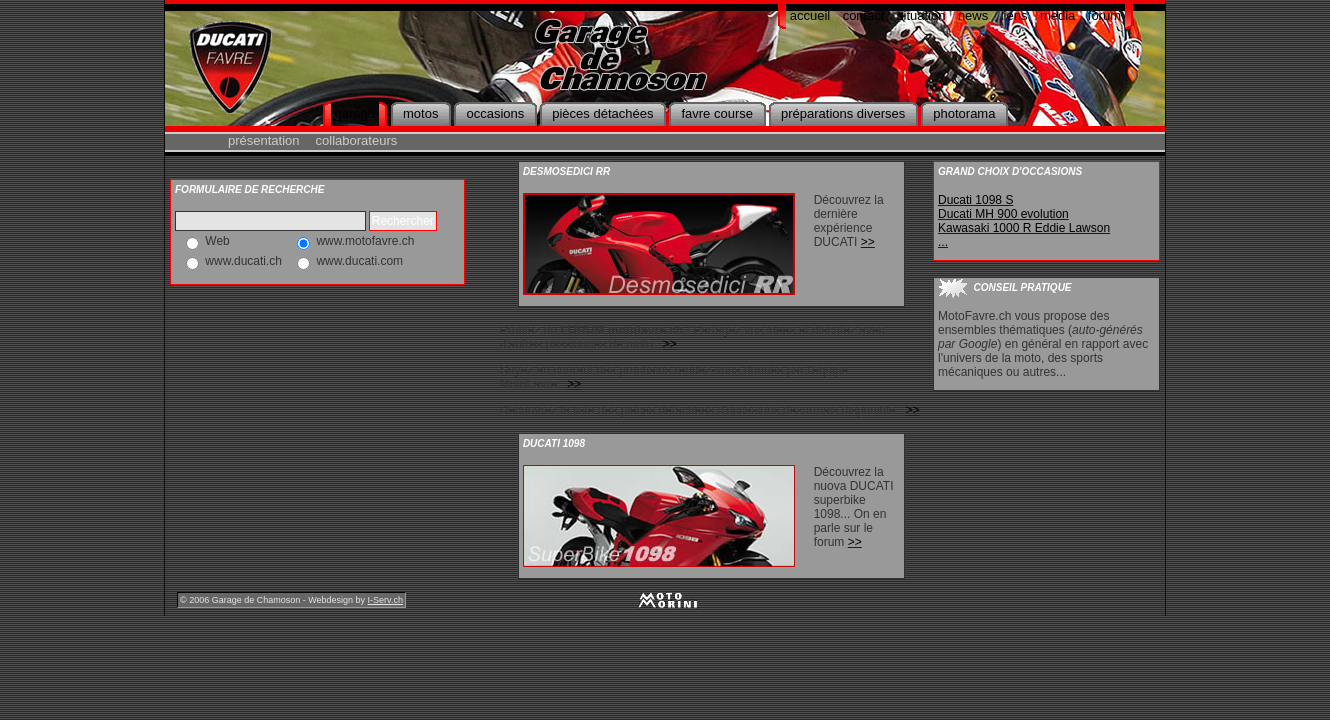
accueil (810, 15)
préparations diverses (843, 113)
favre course (717, 113)
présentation (264, 140)
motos (420, 113)
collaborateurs (357, 140)
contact (864, 15)
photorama (964, 113)
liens (1014, 15)
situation (921, 15)
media (1057, 15)
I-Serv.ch (385, 600)
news (973, 15)
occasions (495, 113)
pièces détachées (602, 113)
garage (355, 113)
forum (1104, 15)
